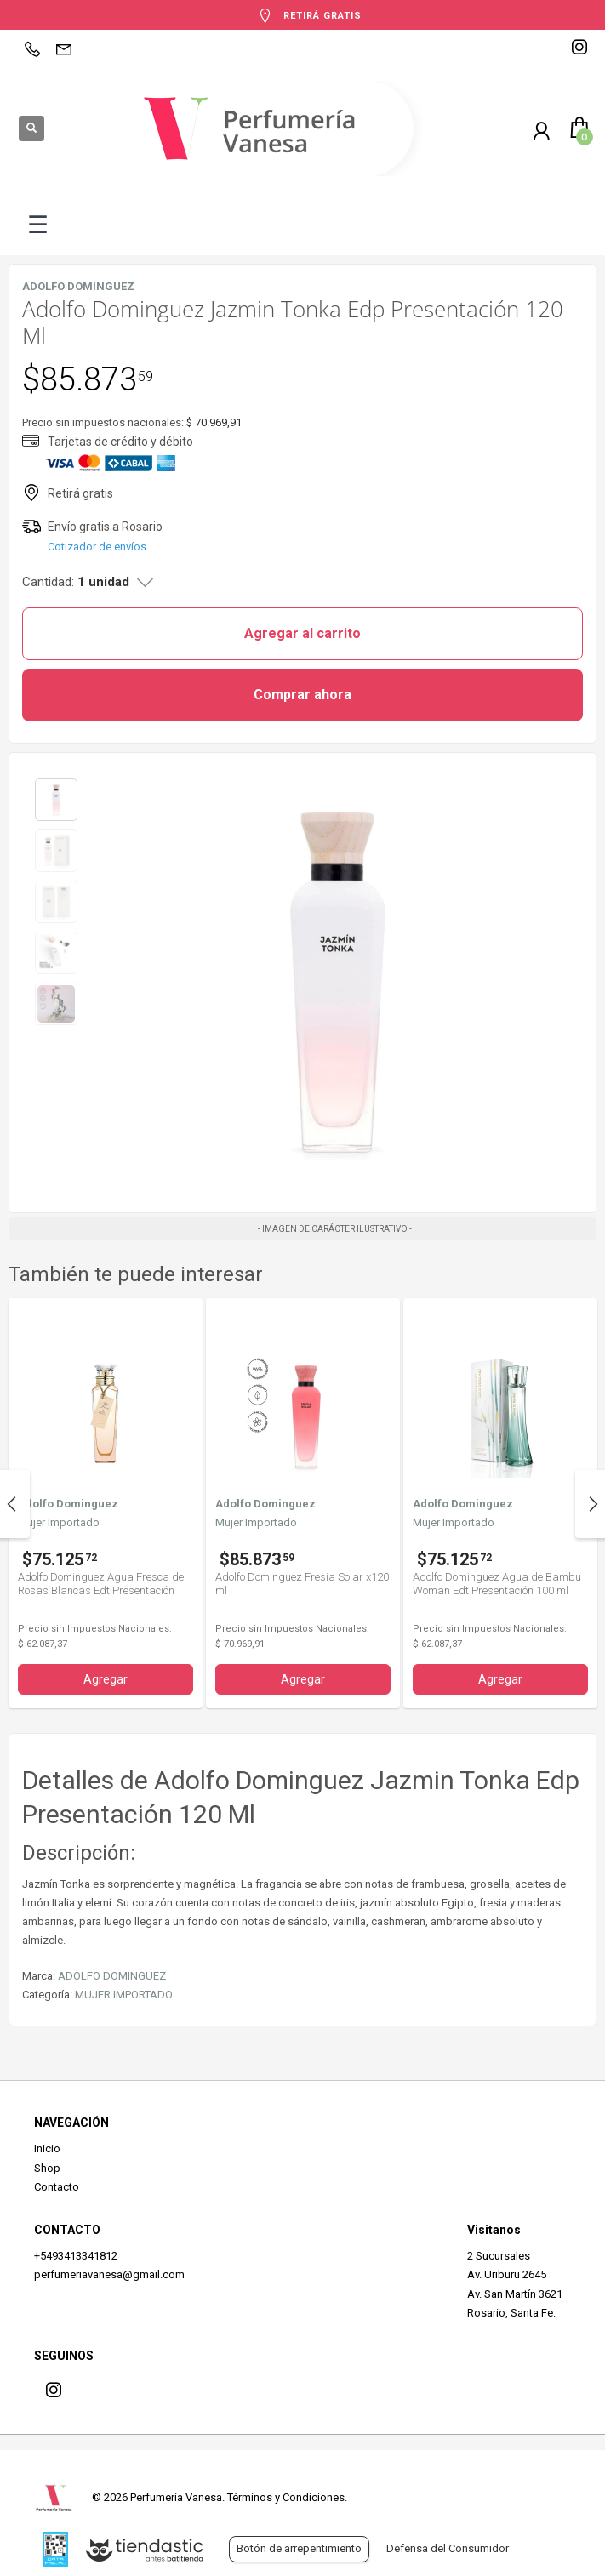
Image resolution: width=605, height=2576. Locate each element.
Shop (47, 2168)
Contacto (56, 2186)
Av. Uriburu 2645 (506, 2274)
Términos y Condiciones (286, 2497)
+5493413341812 (75, 2255)
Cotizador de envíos (97, 546)
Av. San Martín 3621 (514, 2294)
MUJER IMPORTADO (124, 1994)
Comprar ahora (302, 695)
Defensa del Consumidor (447, 2548)
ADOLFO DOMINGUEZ (112, 1975)
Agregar (105, 1679)
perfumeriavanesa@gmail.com (109, 2274)
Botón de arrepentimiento (299, 2548)
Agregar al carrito (302, 633)
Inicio (47, 2148)
